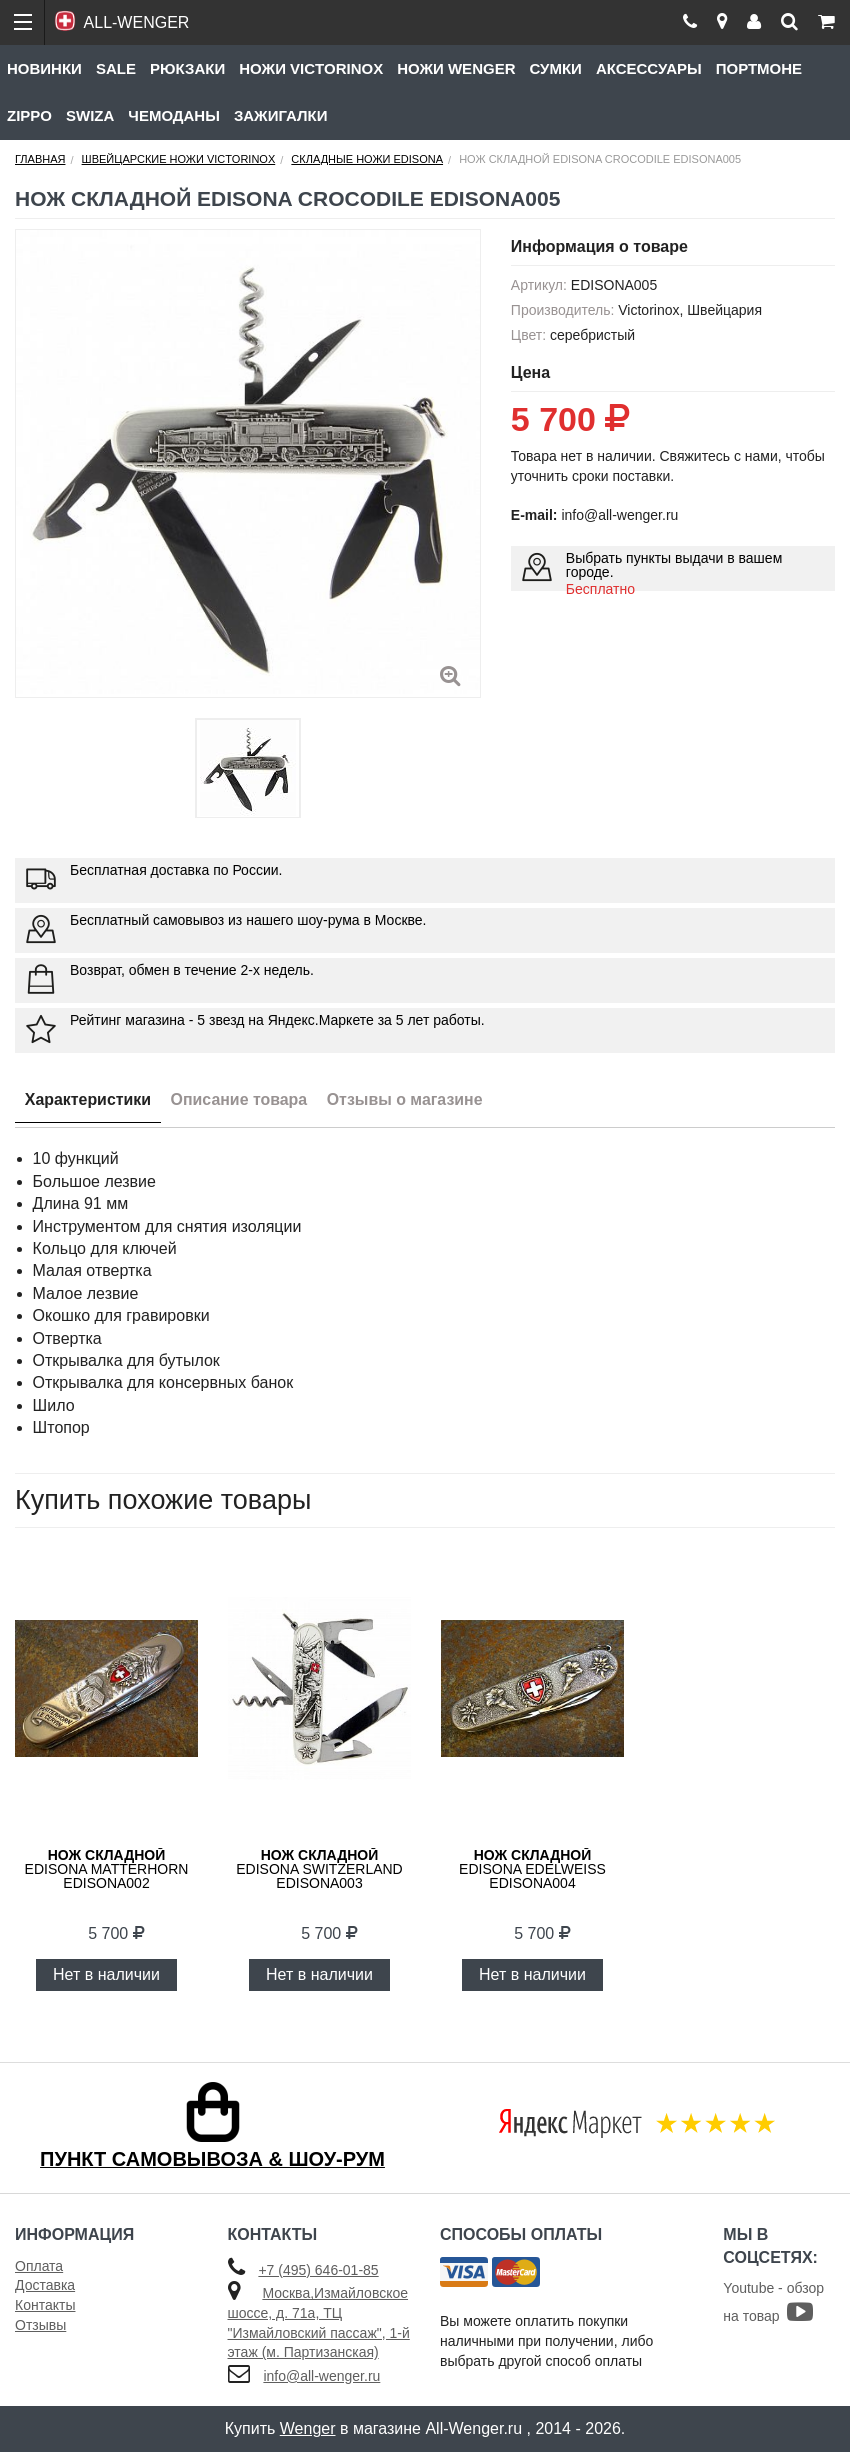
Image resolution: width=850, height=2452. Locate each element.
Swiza (90, 115)
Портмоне (759, 68)
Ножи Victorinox (311, 68)
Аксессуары (649, 68)
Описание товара (240, 1099)
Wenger (308, 2428)
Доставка (45, 2285)
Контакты (45, 2305)
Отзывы (40, 2325)
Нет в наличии (106, 1974)
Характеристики (88, 1099)
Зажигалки (281, 115)
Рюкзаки (187, 68)
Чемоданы (174, 115)
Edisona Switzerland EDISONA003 (319, 1869)
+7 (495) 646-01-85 (318, 2270)
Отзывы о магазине (407, 1099)
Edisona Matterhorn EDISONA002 (107, 1869)
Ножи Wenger (456, 68)
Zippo (29, 115)
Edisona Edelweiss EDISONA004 (532, 1869)
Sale (116, 68)
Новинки (44, 68)
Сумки (555, 68)
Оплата (39, 2266)
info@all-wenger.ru (321, 2376)
